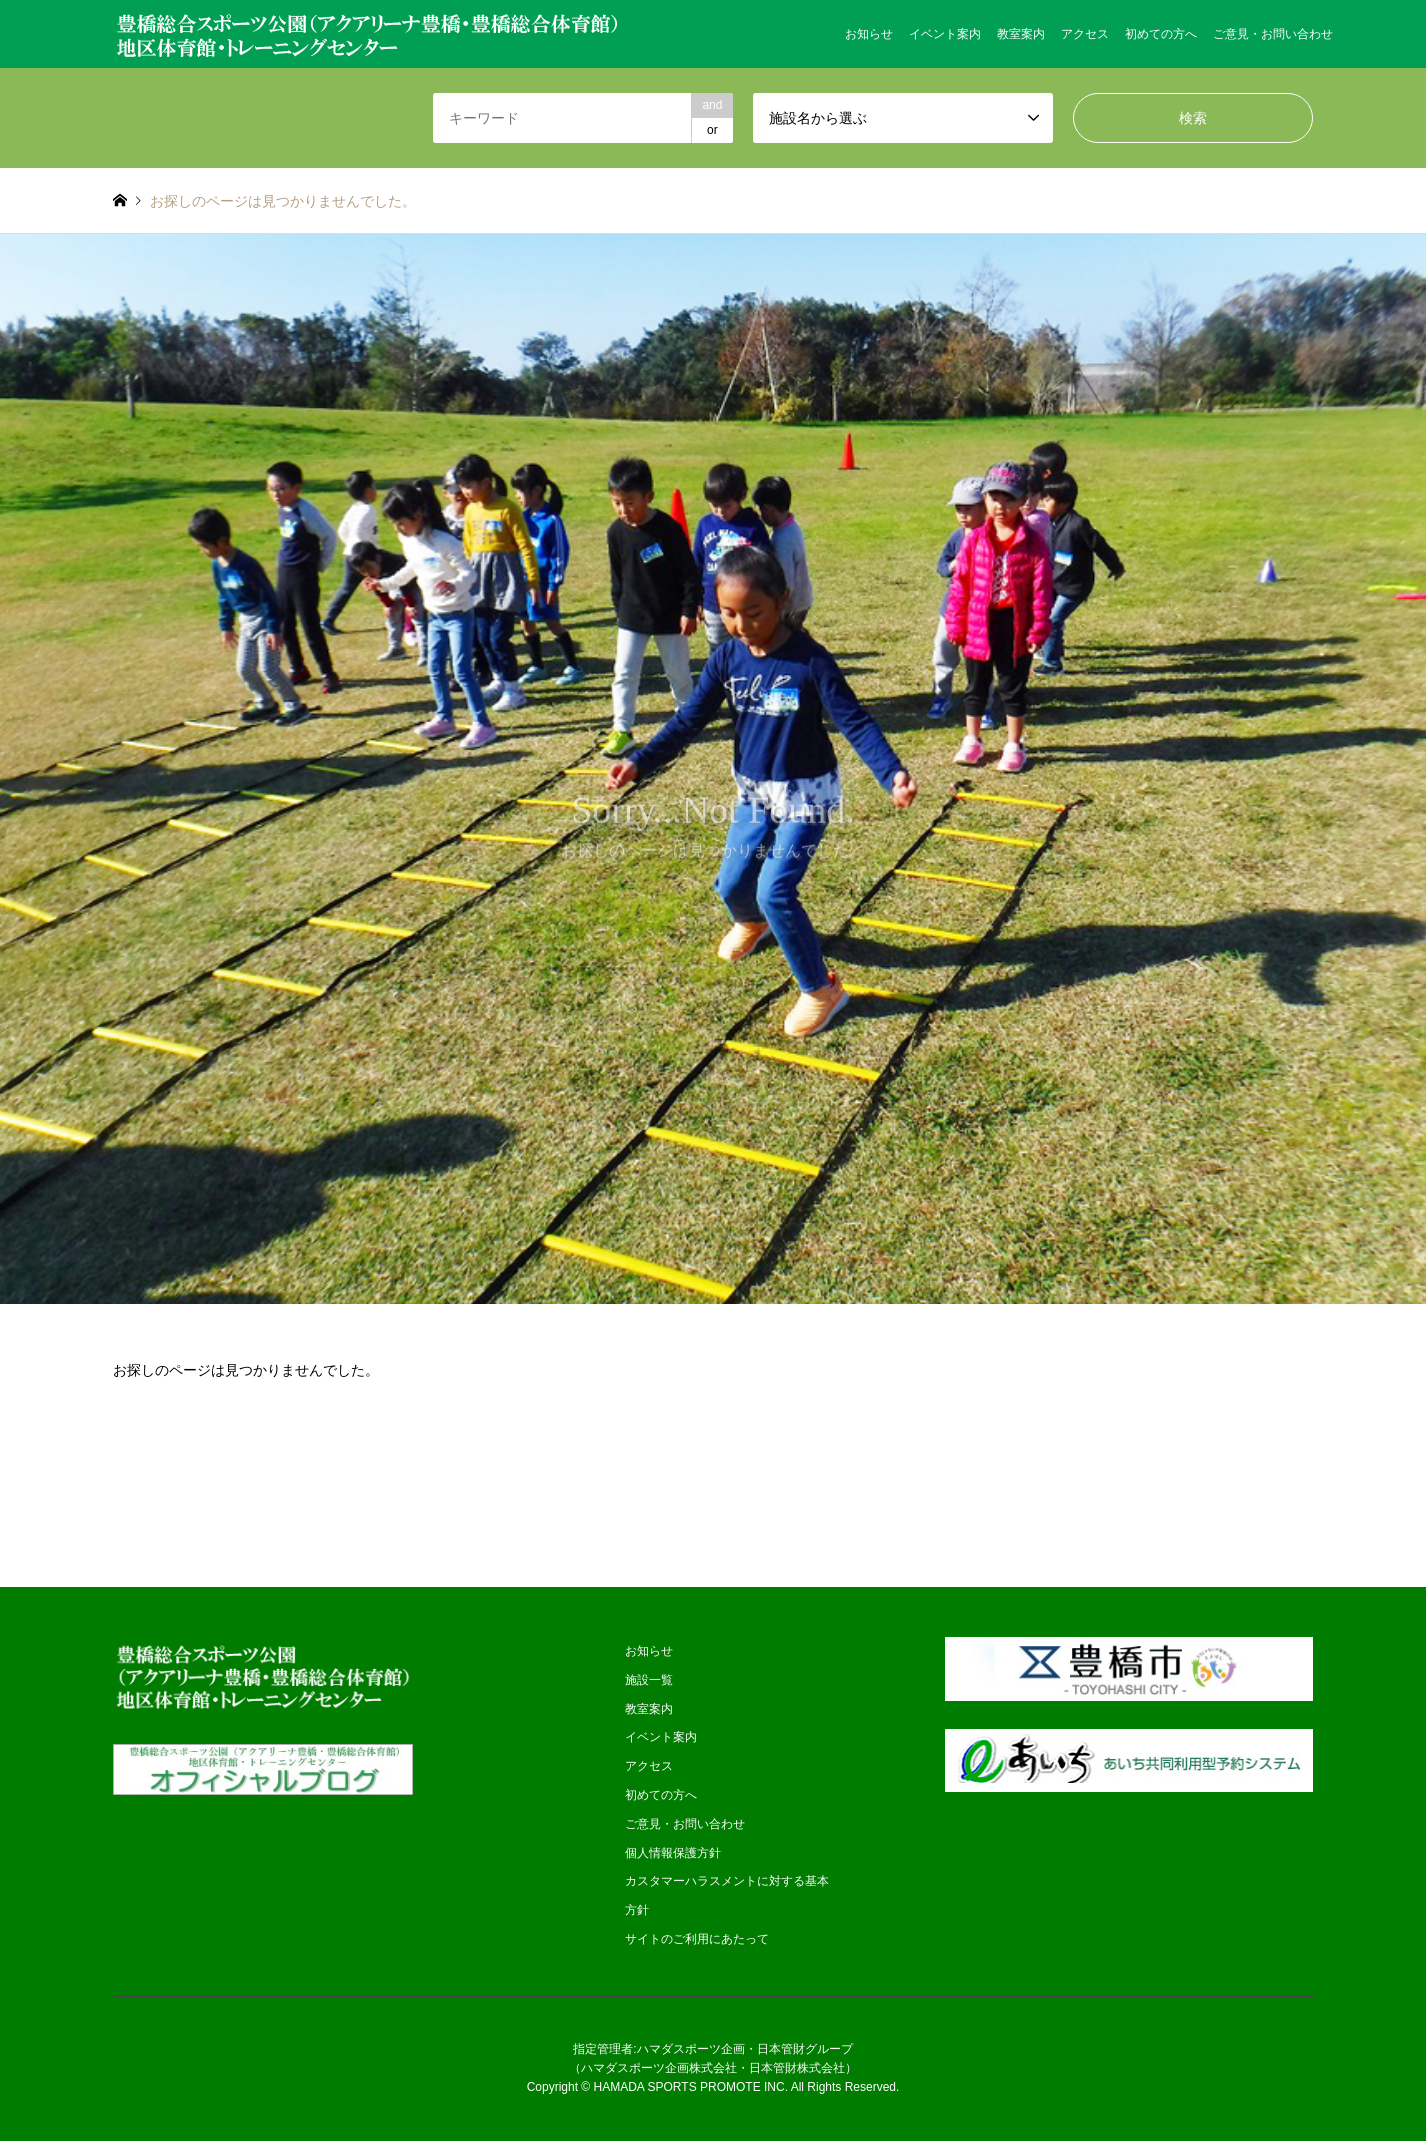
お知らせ (869, 34)
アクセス (1085, 34)
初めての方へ (1161, 34)
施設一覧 (649, 1680)
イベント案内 (945, 34)
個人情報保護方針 (673, 1853)
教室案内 (1021, 34)
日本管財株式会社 (797, 2068)
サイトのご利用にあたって (697, 1939)
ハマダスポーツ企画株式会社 (659, 2068)
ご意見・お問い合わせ (1273, 34)
